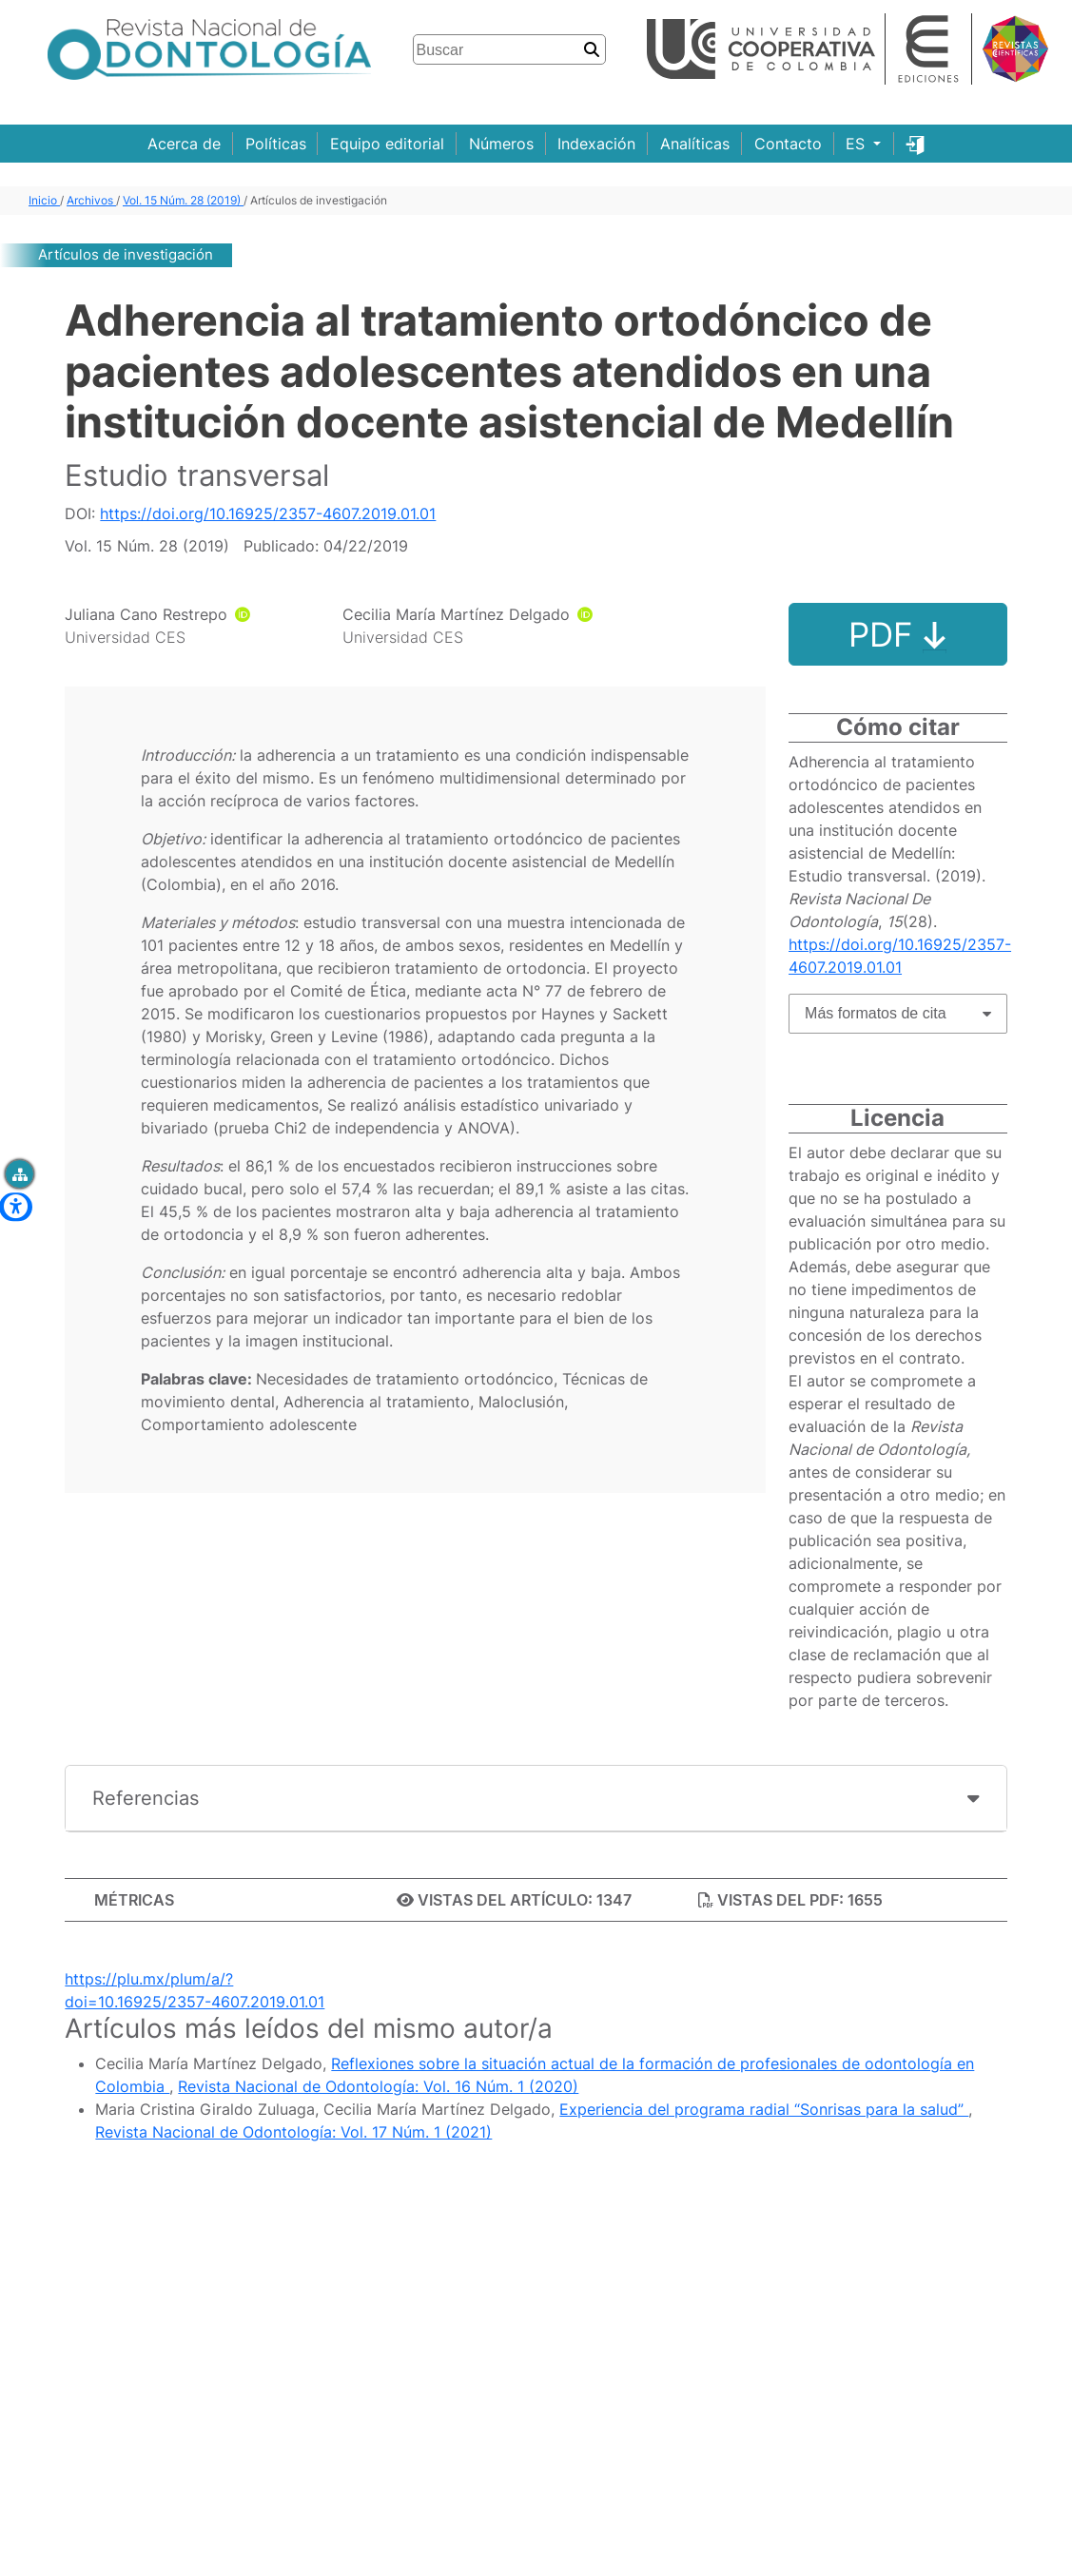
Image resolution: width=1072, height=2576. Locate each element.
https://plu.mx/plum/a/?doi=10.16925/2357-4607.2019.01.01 (194, 1990)
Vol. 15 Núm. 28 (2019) (183, 200)
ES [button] (857, 143)
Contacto (788, 143)
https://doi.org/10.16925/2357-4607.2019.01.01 (268, 513)
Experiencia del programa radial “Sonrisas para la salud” (763, 2109)
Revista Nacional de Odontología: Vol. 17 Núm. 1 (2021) (293, 2131)
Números (501, 143)
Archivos (91, 200)
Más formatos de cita (875, 1013)
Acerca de (184, 143)
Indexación (596, 143)
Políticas (275, 143)
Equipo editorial (387, 143)
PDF (897, 634)
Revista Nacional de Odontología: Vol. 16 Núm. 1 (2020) (378, 2086)
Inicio (44, 200)
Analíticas (695, 143)
